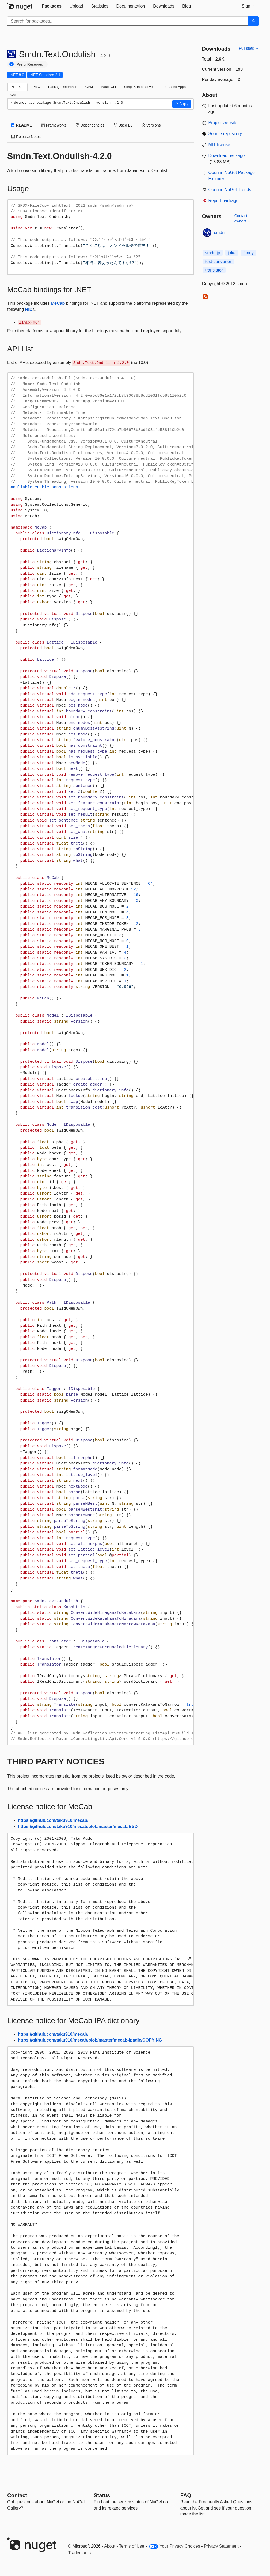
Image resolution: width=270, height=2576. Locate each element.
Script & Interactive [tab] (138, 87)
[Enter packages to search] (127, 21)
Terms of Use (131, 2546)
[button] (181, 104)
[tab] (52, 6)
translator (214, 270)
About (109, 2546)
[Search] (253, 21)
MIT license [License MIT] (219, 144)
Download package (226, 155)
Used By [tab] (122, 125)
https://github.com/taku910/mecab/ (53, 1820)
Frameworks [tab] (54, 125)
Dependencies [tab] (90, 125)
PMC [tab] (36, 87)
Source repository (225, 133)
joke (231, 253)
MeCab (58, 303)
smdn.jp (212, 253)
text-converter (218, 261)
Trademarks (79, 2553)
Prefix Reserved (30, 64)
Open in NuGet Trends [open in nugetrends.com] (229, 189)
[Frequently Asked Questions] (185, 2495)
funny (248, 253)
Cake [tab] (14, 95)
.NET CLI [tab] (17, 87)
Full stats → (249, 48)
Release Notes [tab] (26, 136)
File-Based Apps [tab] (173, 87)
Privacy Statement (221, 2546)
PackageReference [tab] (62, 87)
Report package (223, 200)
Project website (223, 122)
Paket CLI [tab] (108, 87)
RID (29, 309)
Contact (17, 2495)
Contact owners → (242, 218)
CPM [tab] (89, 87)
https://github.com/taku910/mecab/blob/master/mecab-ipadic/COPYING (90, 2040)
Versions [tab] (151, 125)
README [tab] (21, 125)
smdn (219, 232)
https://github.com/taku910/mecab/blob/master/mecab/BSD (78, 1826)
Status (102, 2495)
